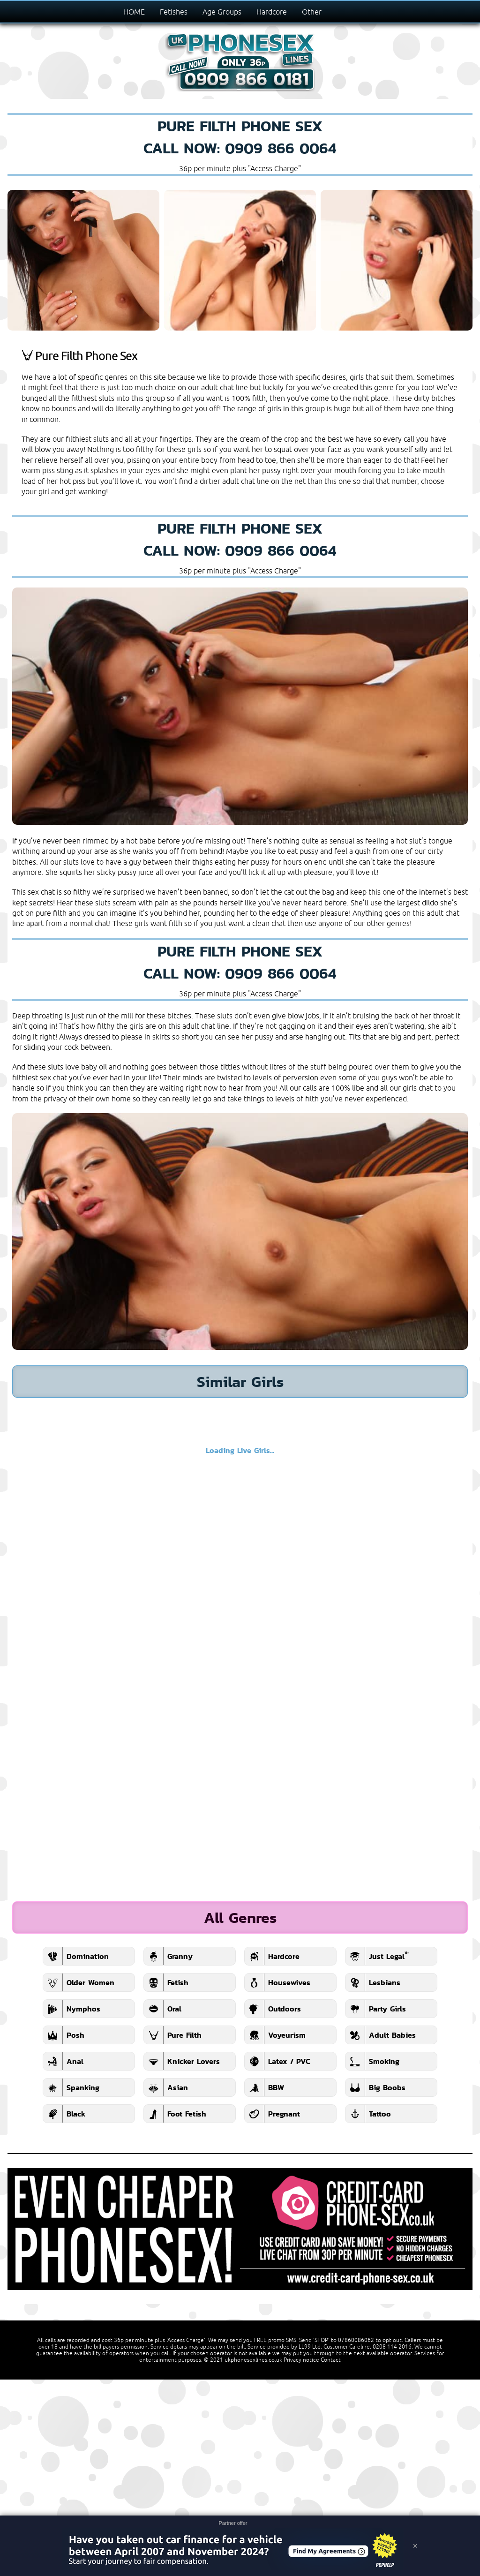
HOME (134, 12)
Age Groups (221, 12)
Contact (331, 2360)
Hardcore (271, 12)
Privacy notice (301, 2360)
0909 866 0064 (281, 148)
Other (312, 12)
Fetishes (174, 12)
